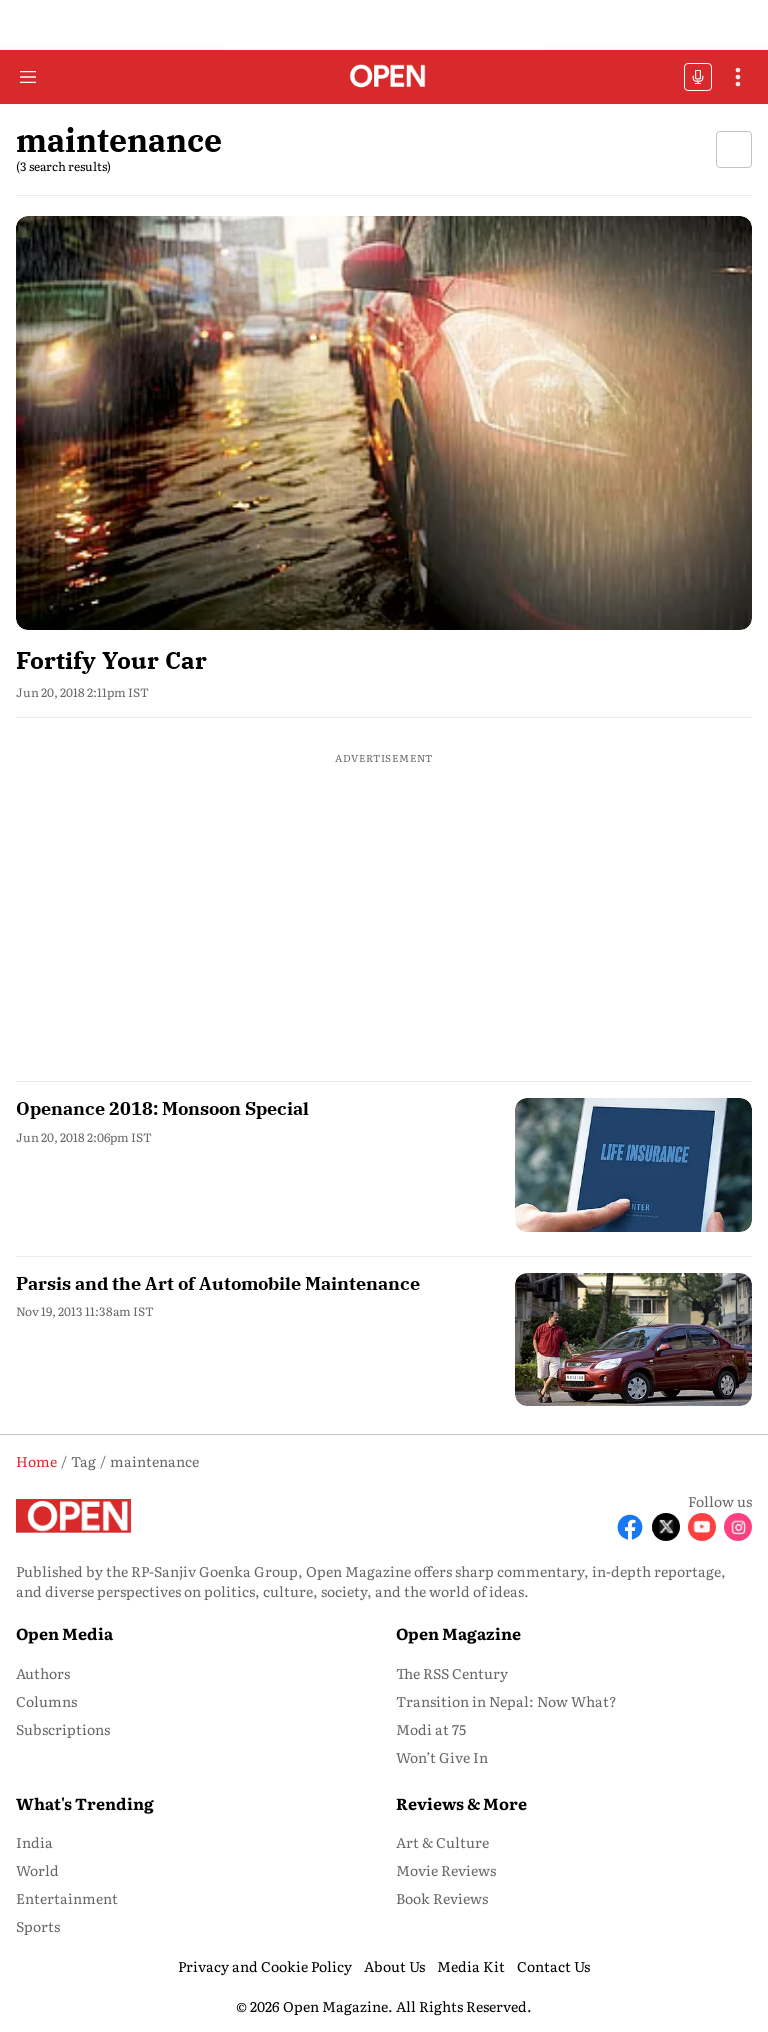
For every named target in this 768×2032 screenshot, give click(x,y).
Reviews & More (461, 1803)
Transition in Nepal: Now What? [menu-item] (506, 1701)
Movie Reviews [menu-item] (446, 1870)
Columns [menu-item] (46, 1701)
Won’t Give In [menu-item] (442, 1757)
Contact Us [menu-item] (553, 1966)
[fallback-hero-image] (384, 423)
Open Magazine (458, 1633)
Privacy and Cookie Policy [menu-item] (265, 1966)
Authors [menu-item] (43, 1673)
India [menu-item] (34, 1842)
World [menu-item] (37, 1870)
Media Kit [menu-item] (471, 1966)
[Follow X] (666, 1527)
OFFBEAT (698, 77)
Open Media (64, 1633)
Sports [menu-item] (38, 1926)
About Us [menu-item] (394, 1966)
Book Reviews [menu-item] (442, 1898)
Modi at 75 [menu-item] (431, 1729)
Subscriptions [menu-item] (63, 1729)
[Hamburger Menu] (28, 77)
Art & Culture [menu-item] (442, 1842)
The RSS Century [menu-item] (452, 1673)
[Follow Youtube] (702, 1527)
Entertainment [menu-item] (67, 1898)
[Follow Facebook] (630, 1527)
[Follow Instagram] (738, 1527)
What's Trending (85, 1803)
